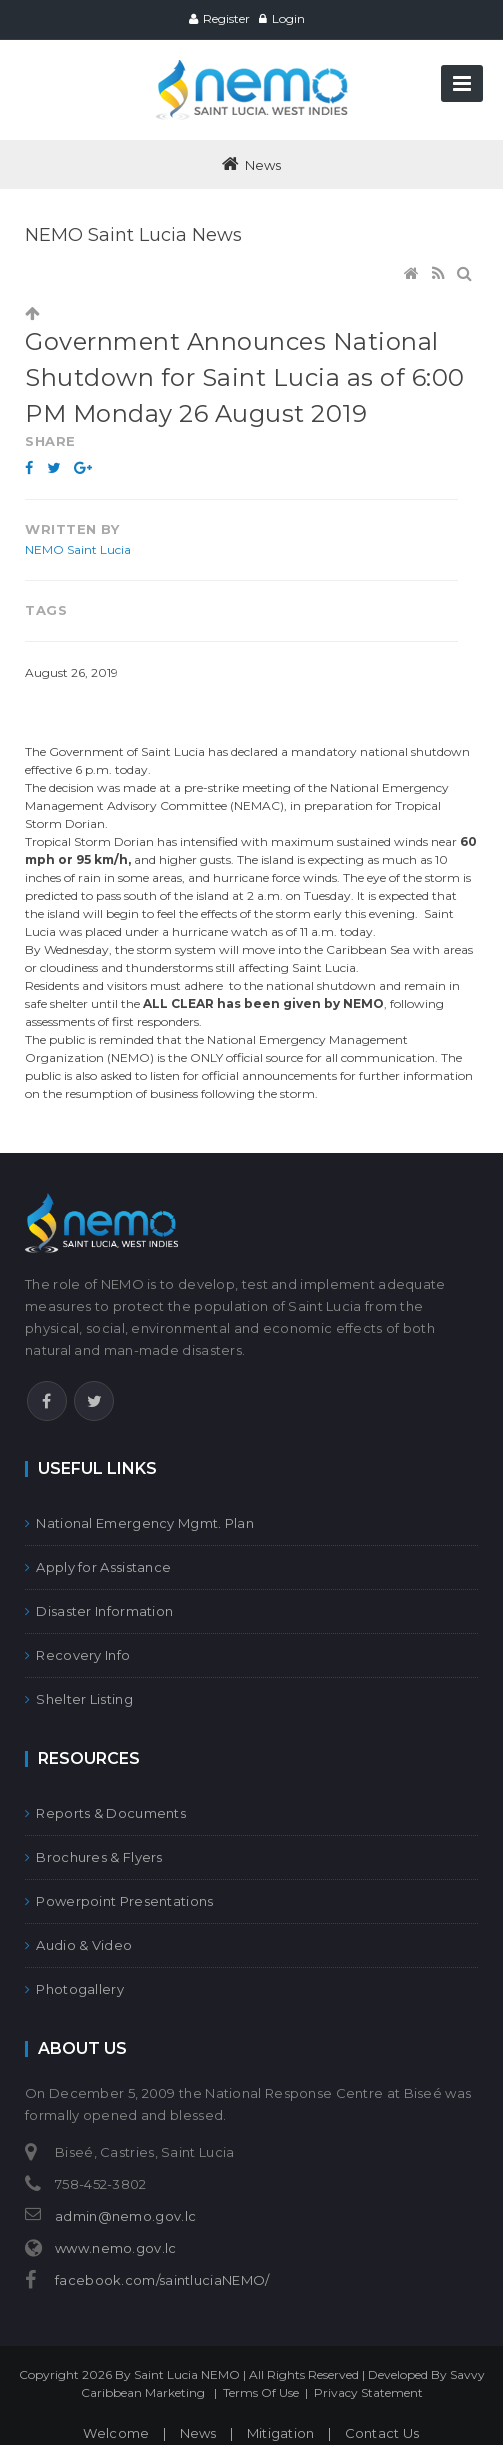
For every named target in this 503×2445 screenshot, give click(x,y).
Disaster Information (99, 1611)
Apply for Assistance (98, 1567)
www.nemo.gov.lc (116, 2248)
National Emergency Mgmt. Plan (139, 1523)
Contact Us (382, 2433)
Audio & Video (78, 1945)
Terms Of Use (261, 2392)
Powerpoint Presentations (119, 1901)
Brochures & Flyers (94, 1857)
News (198, 2433)
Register (226, 18)
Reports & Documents (105, 1813)
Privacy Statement (368, 2392)
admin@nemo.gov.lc (125, 2216)
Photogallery (74, 1989)
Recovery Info (77, 1655)
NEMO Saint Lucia (78, 549)
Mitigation (281, 2433)
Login (288, 18)
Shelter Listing (79, 1699)
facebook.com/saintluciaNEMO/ (162, 2280)
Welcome (116, 2433)
